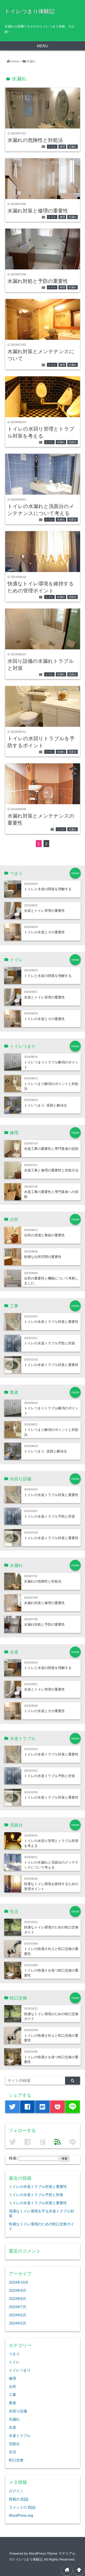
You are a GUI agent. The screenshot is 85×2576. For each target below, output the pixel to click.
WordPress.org (21, 2515)
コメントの (22, 2507)
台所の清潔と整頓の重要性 (44, 1235)
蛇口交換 (16, 2460)
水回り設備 (18, 2411)
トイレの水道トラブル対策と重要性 (51, 1322)
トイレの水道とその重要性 (44, 932)
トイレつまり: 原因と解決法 (45, 1105)
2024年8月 (17, 2299)
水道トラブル (20, 2435)
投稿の (18, 2499)
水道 (12, 2427)
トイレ (52, 146)
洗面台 (72, 442)
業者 (12, 2403)
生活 (12, 2452)
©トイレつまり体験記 (26, 2559)
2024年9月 (17, 2290)
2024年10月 (18, 2282)
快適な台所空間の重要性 (42, 1257)
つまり (14, 2354)
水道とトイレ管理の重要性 (44, 910)
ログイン (16, 2491)
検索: (13, 2158)
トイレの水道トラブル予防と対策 (49, 1343)
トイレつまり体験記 (30, 11)
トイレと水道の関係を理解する (48, 889)
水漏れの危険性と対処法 (35, 140)
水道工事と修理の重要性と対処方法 (51, 1170)
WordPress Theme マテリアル (52, 2553)
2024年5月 (17, 2323)
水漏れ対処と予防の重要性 (37, 281)
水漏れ (72, 146)
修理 (62, 146)
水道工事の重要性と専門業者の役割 (51, 1149)
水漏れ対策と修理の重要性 (37, 211)
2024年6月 (17, 2315)
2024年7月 (17, 2307)
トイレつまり (20, 2370)
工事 (12, 2395)
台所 (12, 2386)
